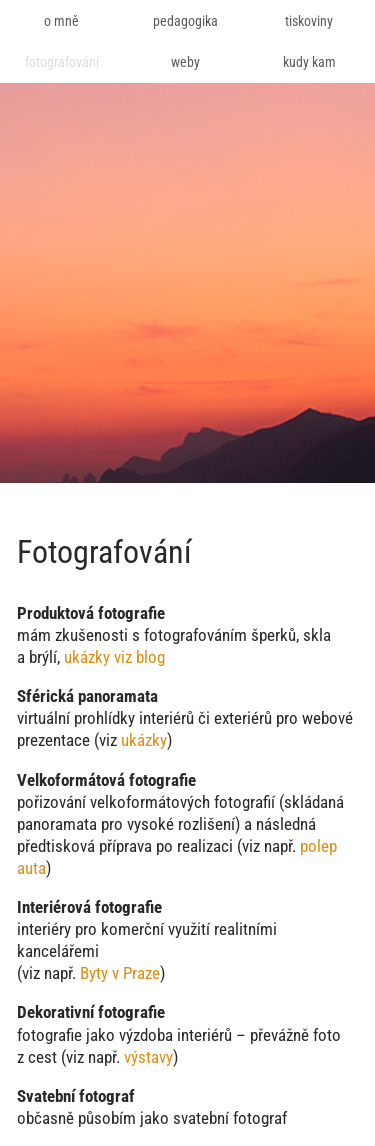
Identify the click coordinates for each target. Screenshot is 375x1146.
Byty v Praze (120, 973)
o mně (61, 21)
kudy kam (309, 62)
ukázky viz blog (114, 657)
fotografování (62, 62)
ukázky (144, 740)
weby (185, 62)
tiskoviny (309, 21)
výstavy (148, 1057)
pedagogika (185, 21)
